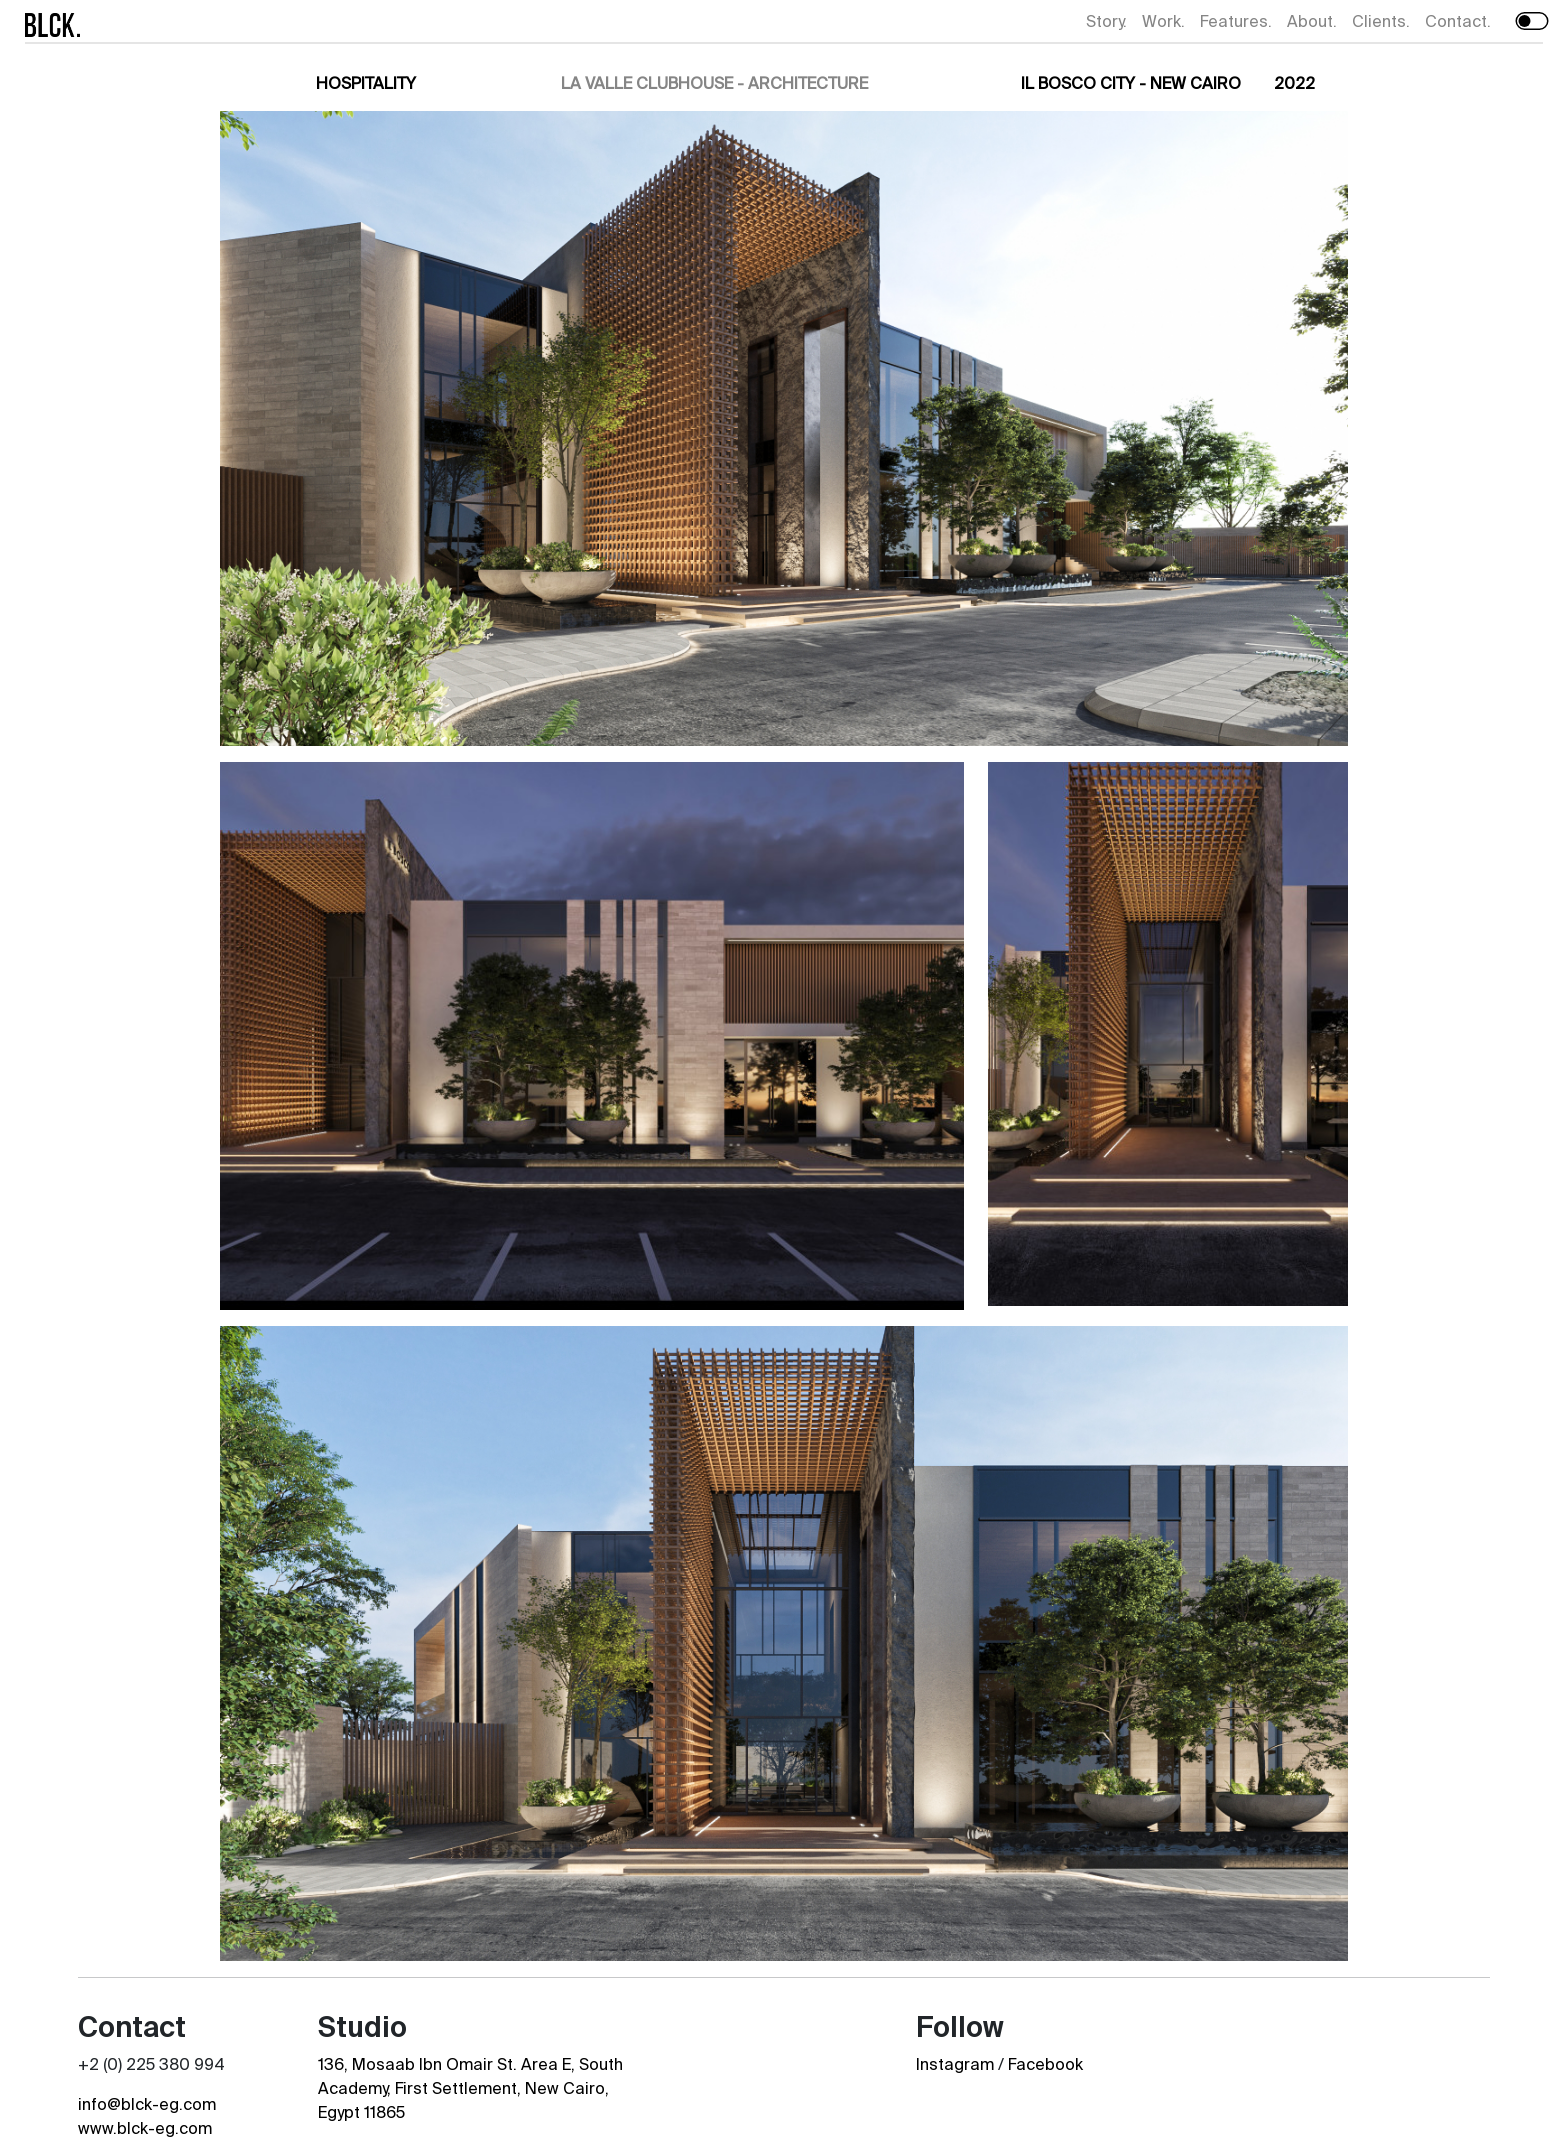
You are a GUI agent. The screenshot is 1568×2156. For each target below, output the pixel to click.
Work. (1163, 21)
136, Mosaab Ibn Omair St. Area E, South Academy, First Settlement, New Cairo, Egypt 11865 (470, 2088)
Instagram (955, 2064)
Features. (1236, 21)
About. (1312, 21)
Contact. (1458, 21)
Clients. (1381, 21)
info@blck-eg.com (147, 2104)
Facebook (1045, 2064)
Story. (1106, 21)
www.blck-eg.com (145, 2128)
